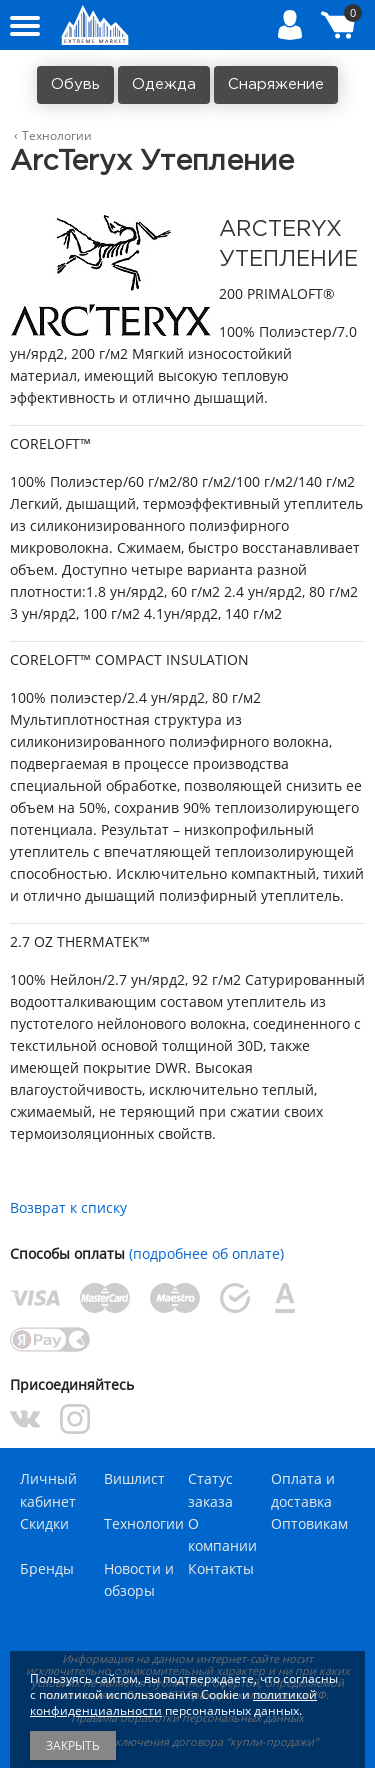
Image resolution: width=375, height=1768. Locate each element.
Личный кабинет (48, 1489)
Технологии (144, 1523)
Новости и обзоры (139, 1579)
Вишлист (134, 1478)
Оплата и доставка (303, 1489)
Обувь (75, 84)
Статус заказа (210, 1489)
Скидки (44, 1523)
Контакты (221, 1568)
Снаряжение (276, 84)
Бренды (47, 1568)
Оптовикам (309, 1523)
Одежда (164, 84)
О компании (222, 1534)
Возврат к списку (68, 1207)
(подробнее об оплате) (206, 1253)
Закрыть (73, 1745)
